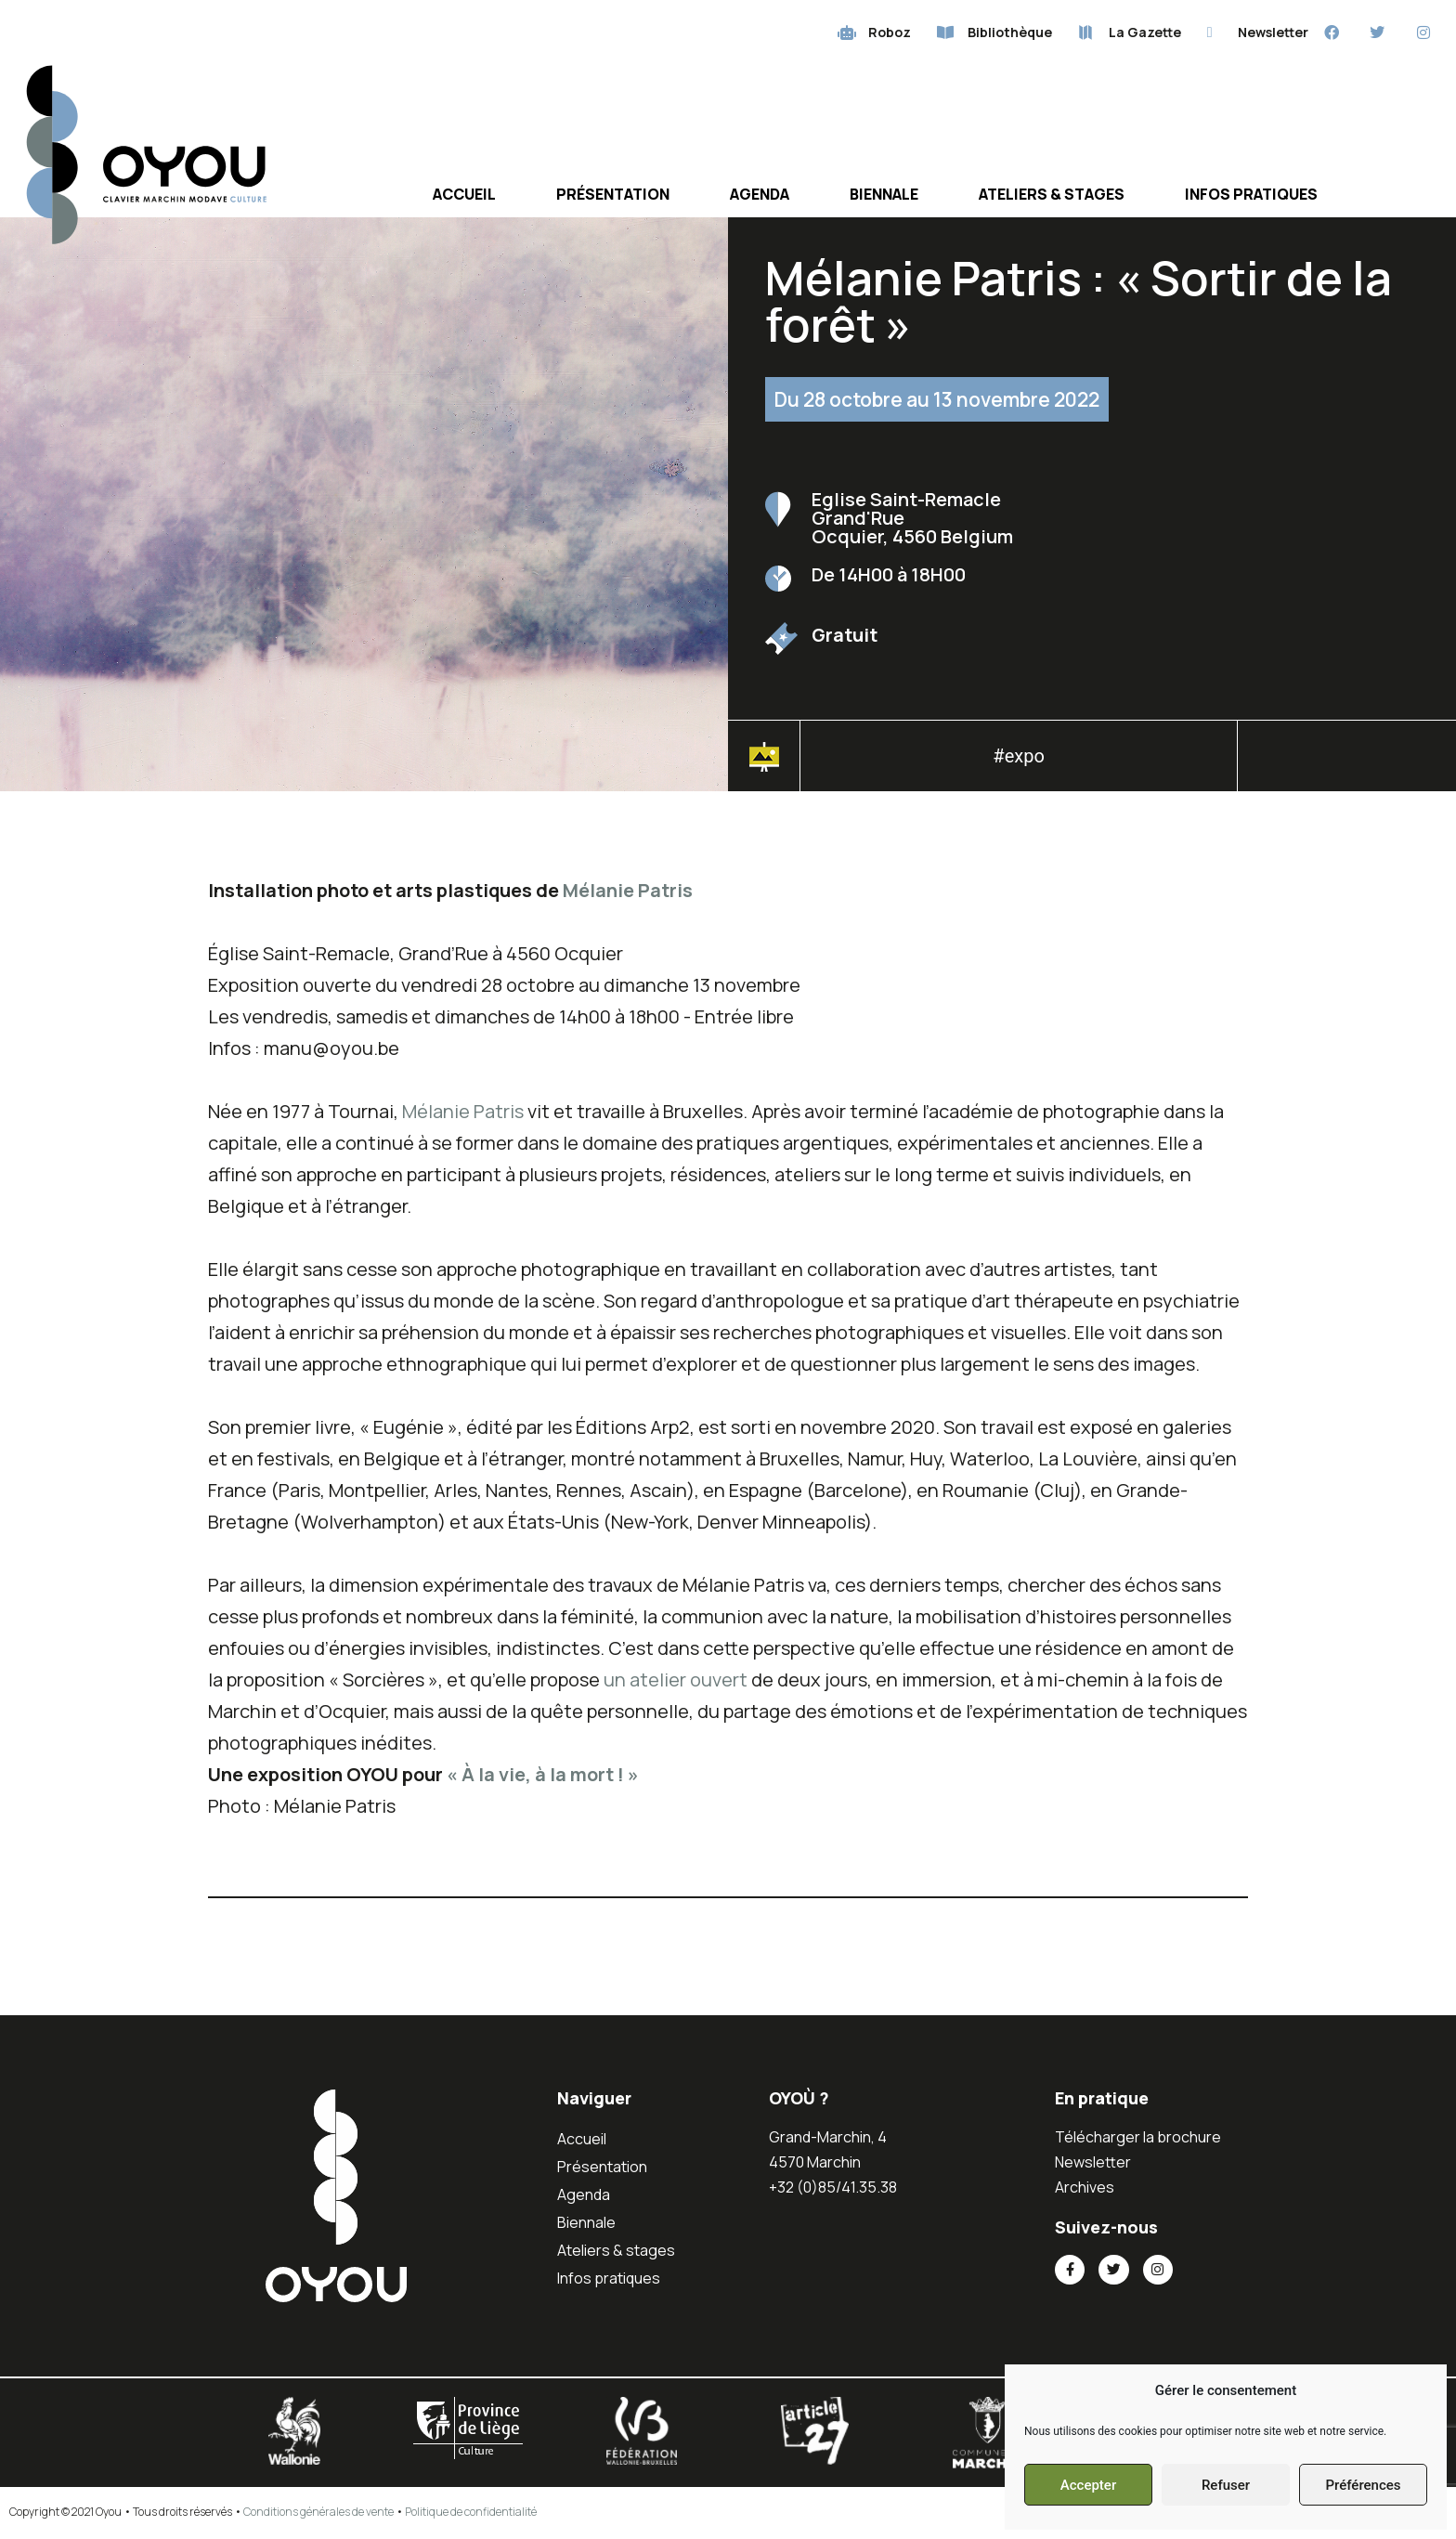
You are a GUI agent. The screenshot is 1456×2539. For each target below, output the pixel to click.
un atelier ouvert (677, 1680)
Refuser (1226, 2485)
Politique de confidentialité (471, 2513)
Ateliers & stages (1051, 195)
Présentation (613, 195)
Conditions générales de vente (318, 2513)
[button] (1346, 762)
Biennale (884, 195)
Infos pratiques (1251, 195)
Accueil (464, 195)
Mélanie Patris (628, 891)
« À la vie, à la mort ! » (543, 1775)
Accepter (1088, 2485)
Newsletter (1093, 2163)
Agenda (759, 195)
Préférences (1362, 2485)
